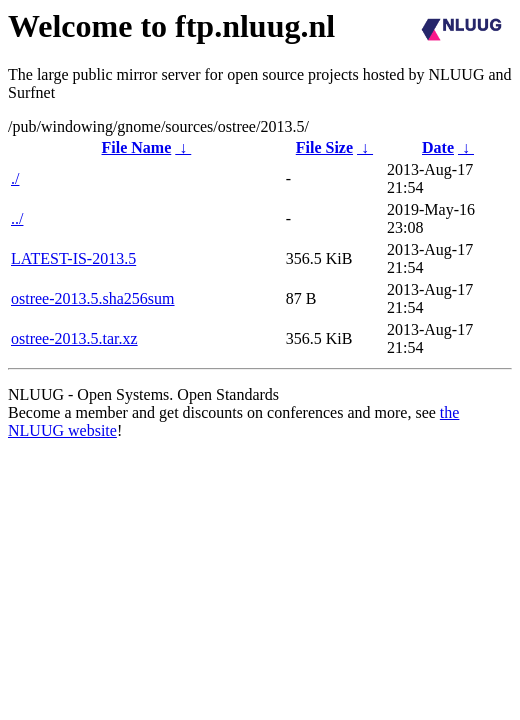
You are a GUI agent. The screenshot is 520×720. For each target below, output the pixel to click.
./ (15, 178)
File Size (324, 147)
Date (438, 147)
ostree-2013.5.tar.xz (74, 338)
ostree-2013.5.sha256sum (93, 298)
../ (17, 218)
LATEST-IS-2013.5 (73, 258)
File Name (137, 147)
